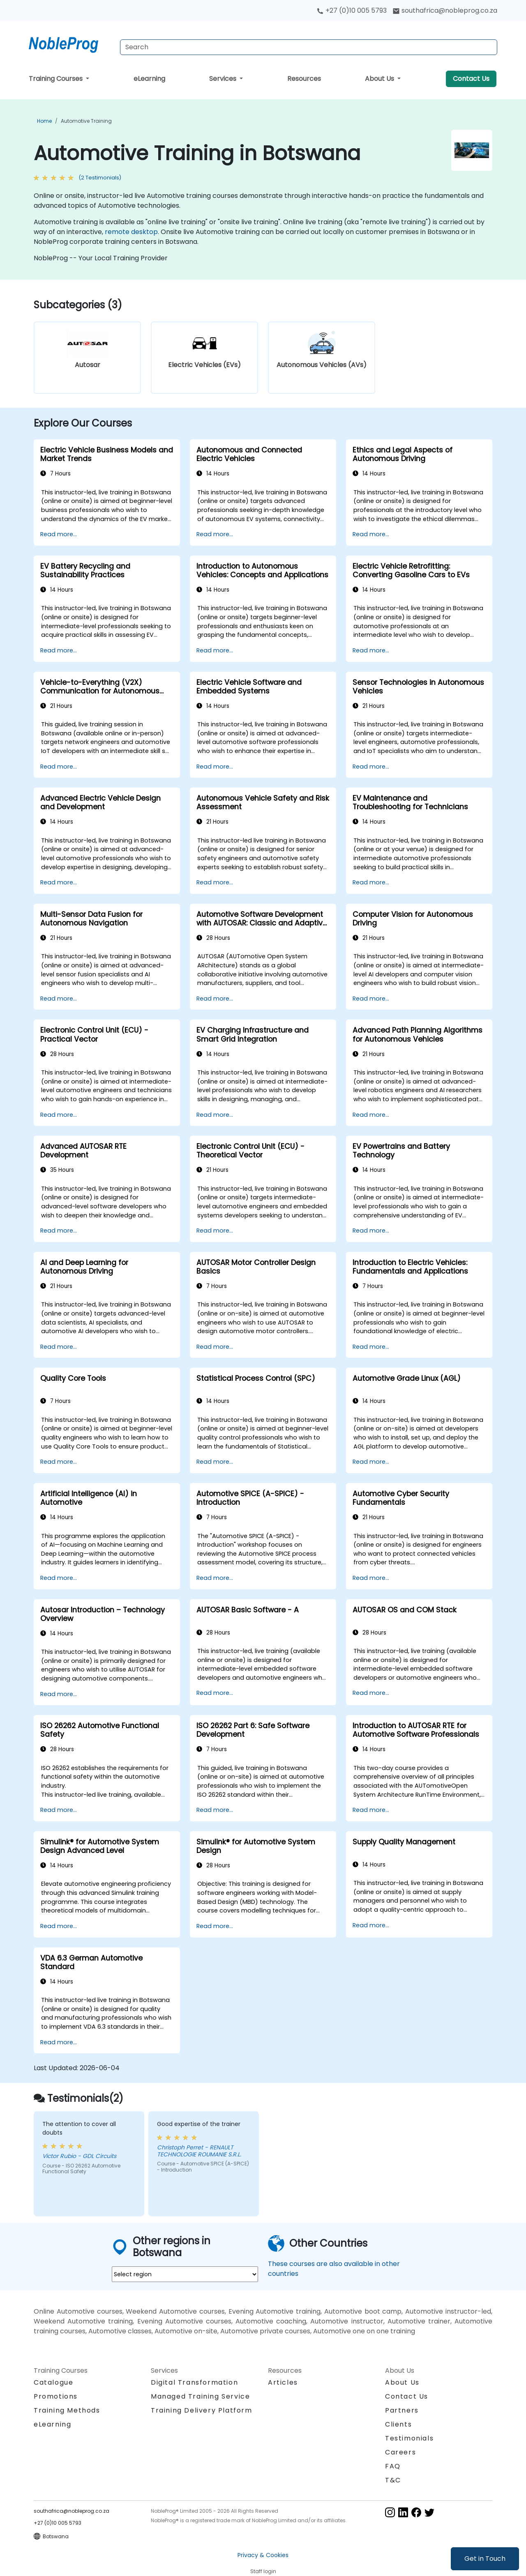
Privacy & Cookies (263, 2555)
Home (44, 120)
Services (223, 78)
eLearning (149, 78)
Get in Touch (484, 2558)
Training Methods (67, 2410)
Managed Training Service (200, 2396)
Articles (283, 2382)
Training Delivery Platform (201, 2410)
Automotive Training (86, 120)
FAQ (393, 2466)
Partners (402, 2410)
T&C (393, 2480)
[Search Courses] (308, 47)
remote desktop (131, 231)
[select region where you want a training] (185, 2274)
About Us (380, 78)
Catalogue (53, 2382)
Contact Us (471, 78)
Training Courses (56, 78)
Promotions (56, 2396)
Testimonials (409, 2438)
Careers (400, 2452)
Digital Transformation (194, 2382)
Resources (304, 78)
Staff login (263, 2571)
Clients (398, 2424)
